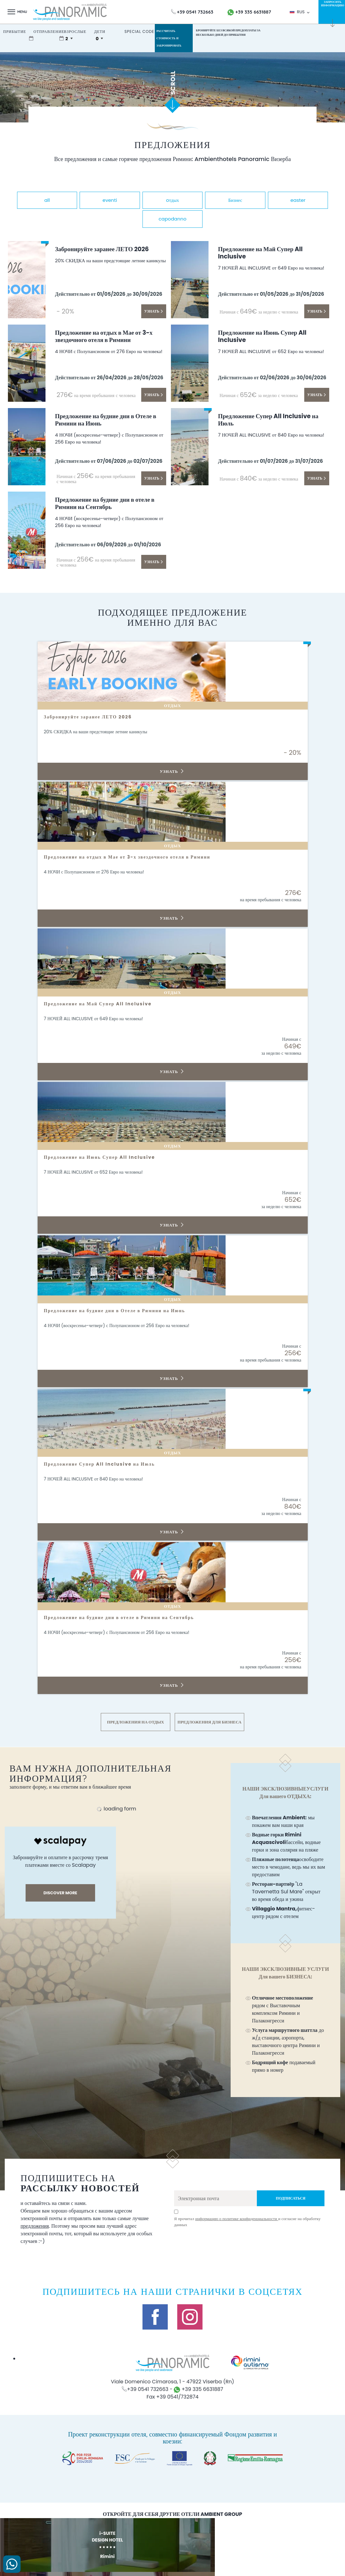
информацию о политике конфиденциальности (236, 2216)
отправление (48, 31)
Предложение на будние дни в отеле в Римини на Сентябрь (110, 501)
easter (134, 216)
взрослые (75, 31)
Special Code (139, 31)
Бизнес (285, 199)
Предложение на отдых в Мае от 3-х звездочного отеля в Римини (109, 334)
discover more (60, 1890)
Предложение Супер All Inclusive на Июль (271, 417)
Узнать (153, 308)
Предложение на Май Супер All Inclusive (267, 250)
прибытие (14, 31)
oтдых (210, 199)
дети (100, 31)
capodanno (210, 216)
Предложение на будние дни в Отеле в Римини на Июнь (111, 417)
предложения (35, 2222)
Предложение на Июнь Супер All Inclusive (269, 334)
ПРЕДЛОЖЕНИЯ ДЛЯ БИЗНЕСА (209, 1719)
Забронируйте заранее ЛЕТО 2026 (109, 246)
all (60, 199)
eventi (135, 199)
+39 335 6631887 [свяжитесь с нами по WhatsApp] (249, 12)
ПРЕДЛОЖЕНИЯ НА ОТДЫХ (135, 1719)
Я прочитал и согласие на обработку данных (247, 2219)
